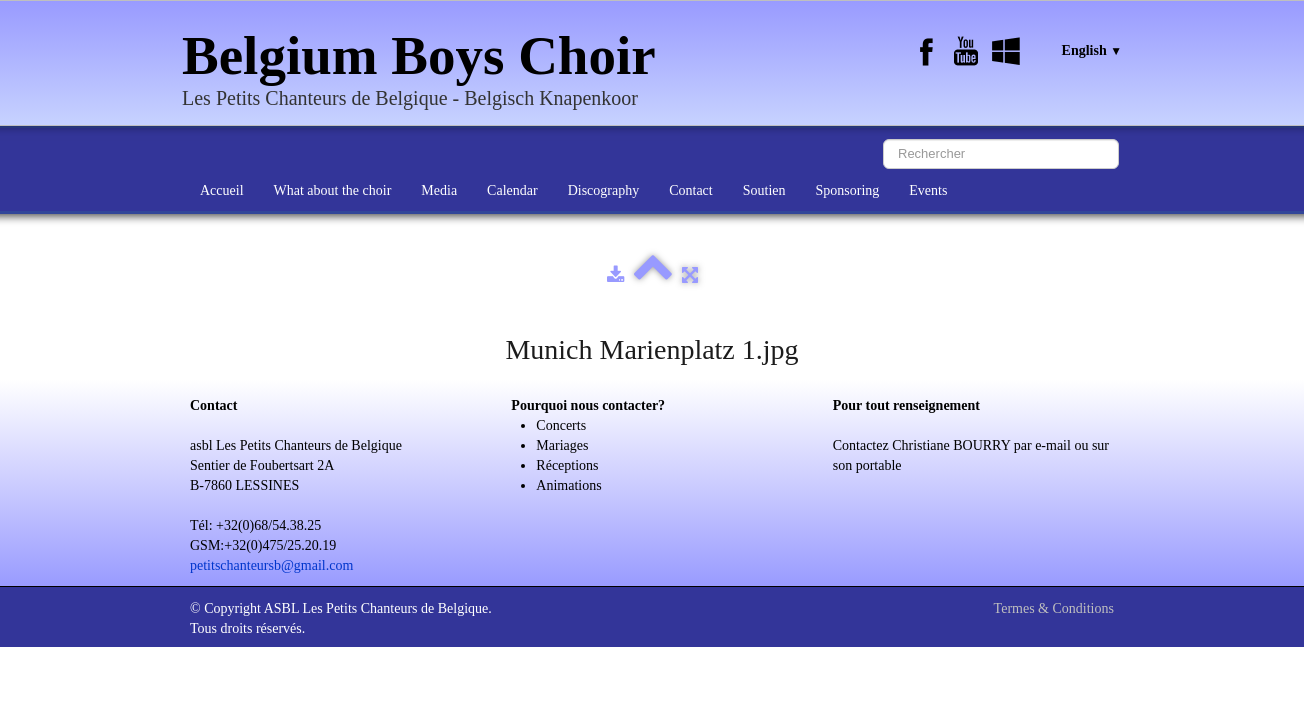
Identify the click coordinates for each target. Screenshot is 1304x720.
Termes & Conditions (1054, 608)
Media (439, 190)
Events (928, 190)
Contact (691, 190)
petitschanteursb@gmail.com (271, 565)
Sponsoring (848, 190)
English (1092, 50)
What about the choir (333, 190)
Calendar (512, 190)
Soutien (764, 190)
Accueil (222, 190)
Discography (604, 190)
